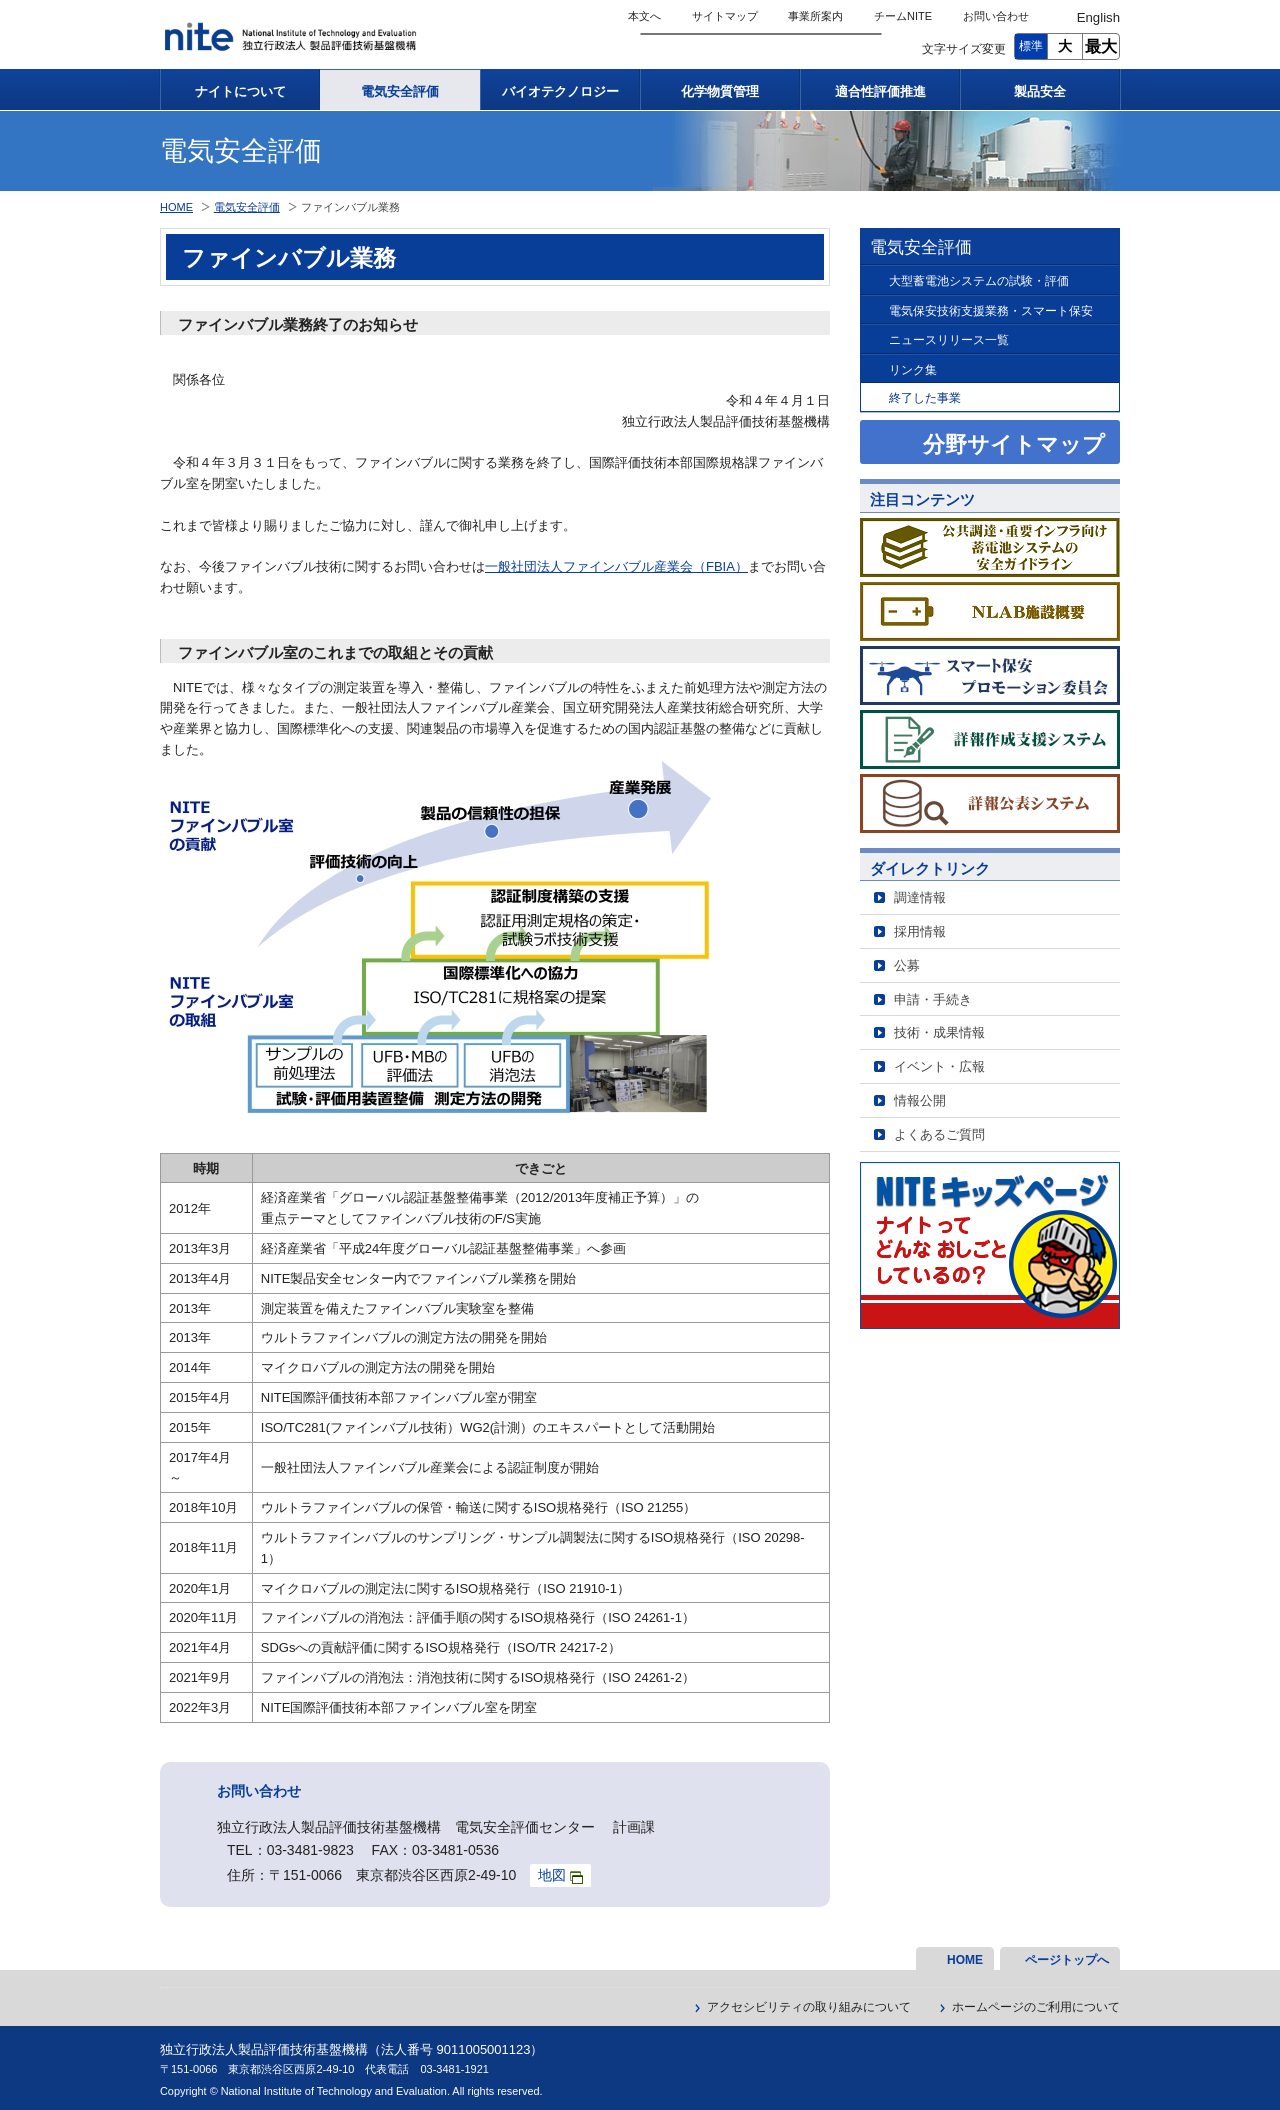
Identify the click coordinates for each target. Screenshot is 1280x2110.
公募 (907, 965)
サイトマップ (725, 16)
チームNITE (903, 16)
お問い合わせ (996, 16)
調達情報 (920, 897)
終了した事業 (925, 397)
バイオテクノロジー (560, 91)
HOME (176, 207)
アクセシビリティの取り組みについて (809, 2007)
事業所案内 (815, 16)
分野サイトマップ (1014, 444)
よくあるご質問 (939, 1134)
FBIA (720, 566)
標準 (1031, 46)
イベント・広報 (939, 1066)
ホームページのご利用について (1036, 2007)
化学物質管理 (720, 91)
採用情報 (920, 931)
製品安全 (1040, 91)
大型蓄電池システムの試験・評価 (979, 280)
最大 (1101, 46)
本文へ (644, 16)
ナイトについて (240, 91)
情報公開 (920, 1100)
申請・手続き (933, 999)
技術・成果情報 (939, 1032)
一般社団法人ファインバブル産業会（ (595, 566)
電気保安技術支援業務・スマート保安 (991, 310)
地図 (560, 1875)
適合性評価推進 (880, 91)
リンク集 (913, 369)
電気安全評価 (400, 91)
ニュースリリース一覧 (949, 339)
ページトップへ (1067, 1960)
